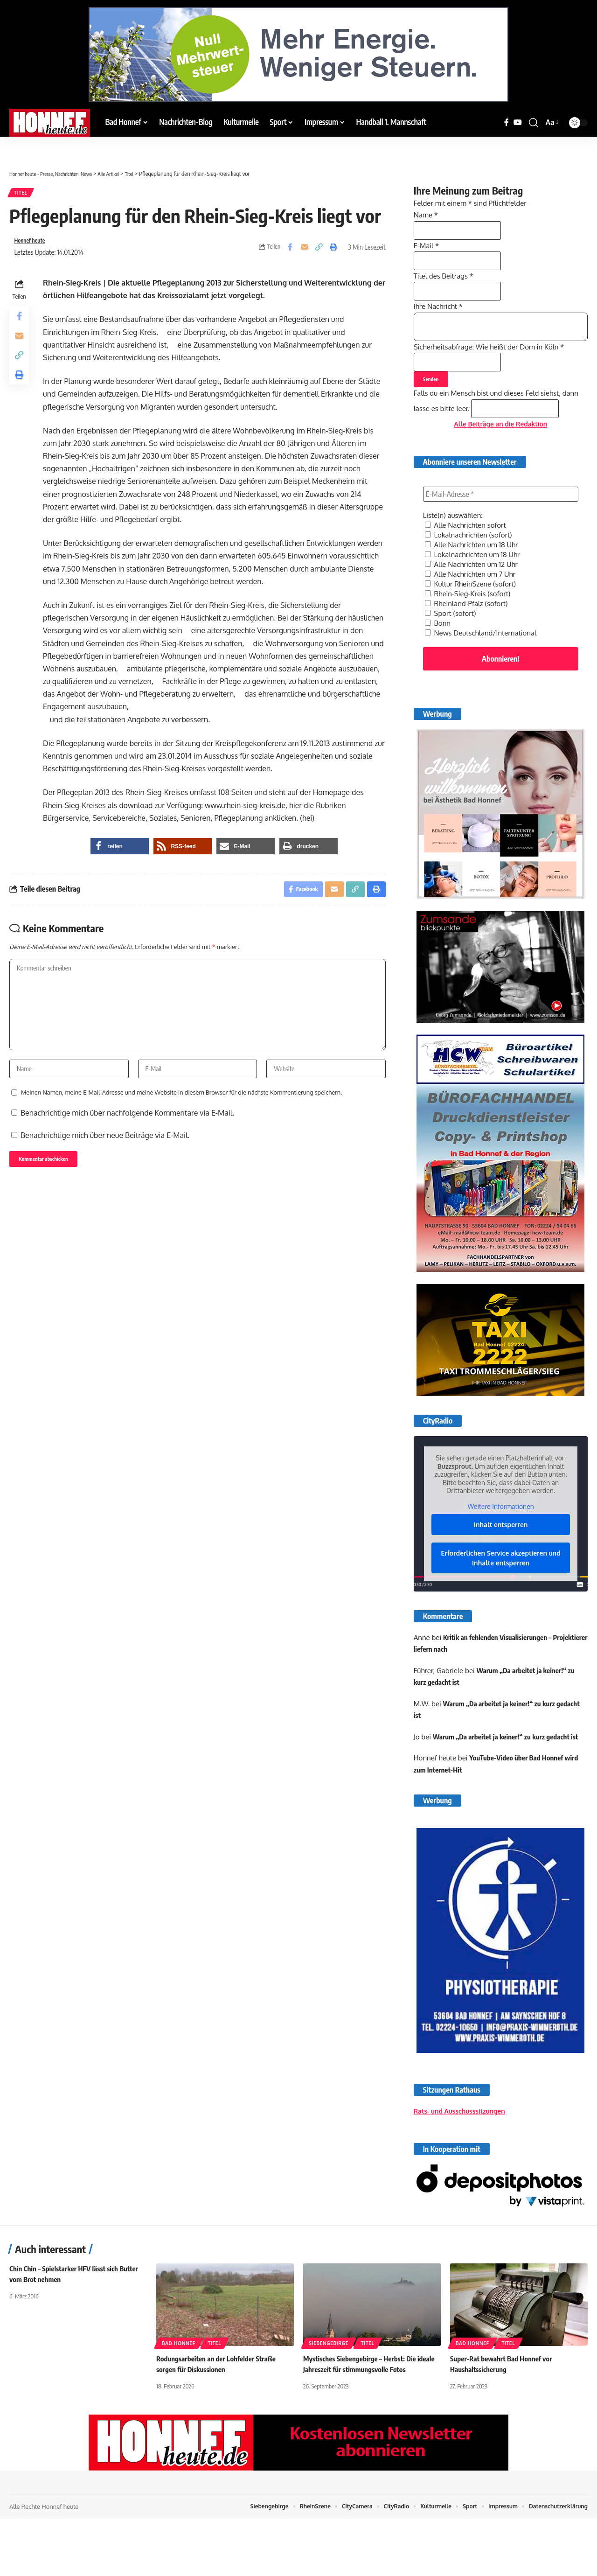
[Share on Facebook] (290, 251)
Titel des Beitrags (446, 281)
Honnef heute (33, 245)
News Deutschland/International (484, 660)
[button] (533, 123)
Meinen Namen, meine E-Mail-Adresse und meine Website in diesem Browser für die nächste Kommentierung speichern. (181, 1113)
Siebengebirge (328, 2400)
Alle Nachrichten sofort (468, 557)
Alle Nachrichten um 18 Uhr (474, 576)
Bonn (438, 651)
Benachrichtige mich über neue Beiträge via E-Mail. (105, 1155)
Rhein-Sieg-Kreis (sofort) (470, 623)
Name (427, 209)
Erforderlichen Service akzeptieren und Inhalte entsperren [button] (500, 1587)
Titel (23, 194)
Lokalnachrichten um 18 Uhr (475, 585)
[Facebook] (506, 122)
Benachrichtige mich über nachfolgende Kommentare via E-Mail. (127, 1133)
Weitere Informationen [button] (500, 1535)
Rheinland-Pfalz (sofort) (469, 632)
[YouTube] (517, 122)
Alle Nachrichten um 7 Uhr (473, 604)
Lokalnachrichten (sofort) (471, 567)
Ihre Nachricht (440, 316)
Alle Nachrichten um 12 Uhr (474, 595)
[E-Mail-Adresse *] (500, 526)
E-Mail (427, 245)
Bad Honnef (178, 2400)
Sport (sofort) (452, 641)
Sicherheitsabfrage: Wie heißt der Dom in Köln (494, 365)
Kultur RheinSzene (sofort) (473, 613)
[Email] (304, 251)
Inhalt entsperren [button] (501, 1554)
